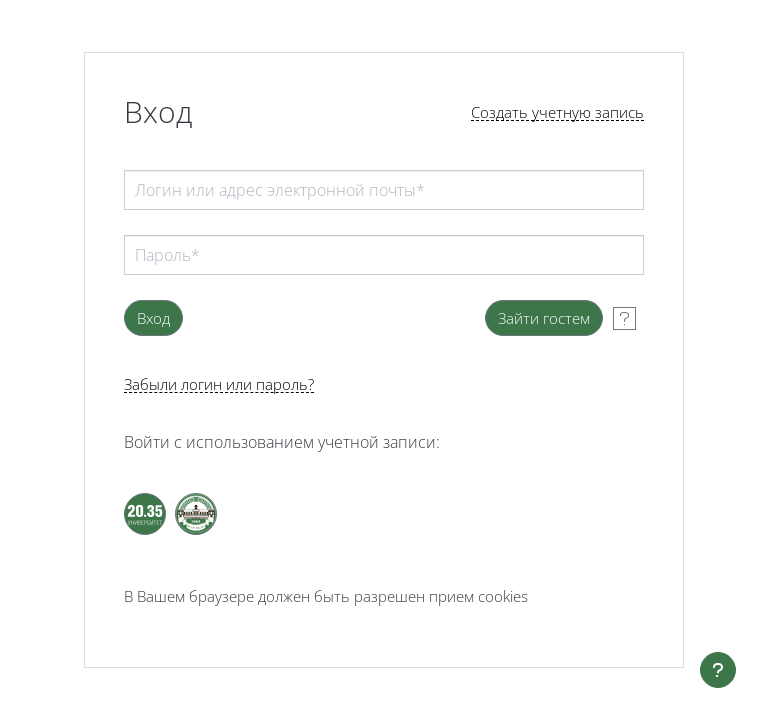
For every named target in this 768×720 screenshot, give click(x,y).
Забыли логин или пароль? (219, 384)
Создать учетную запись (557, 112)
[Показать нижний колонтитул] (718, 670)
